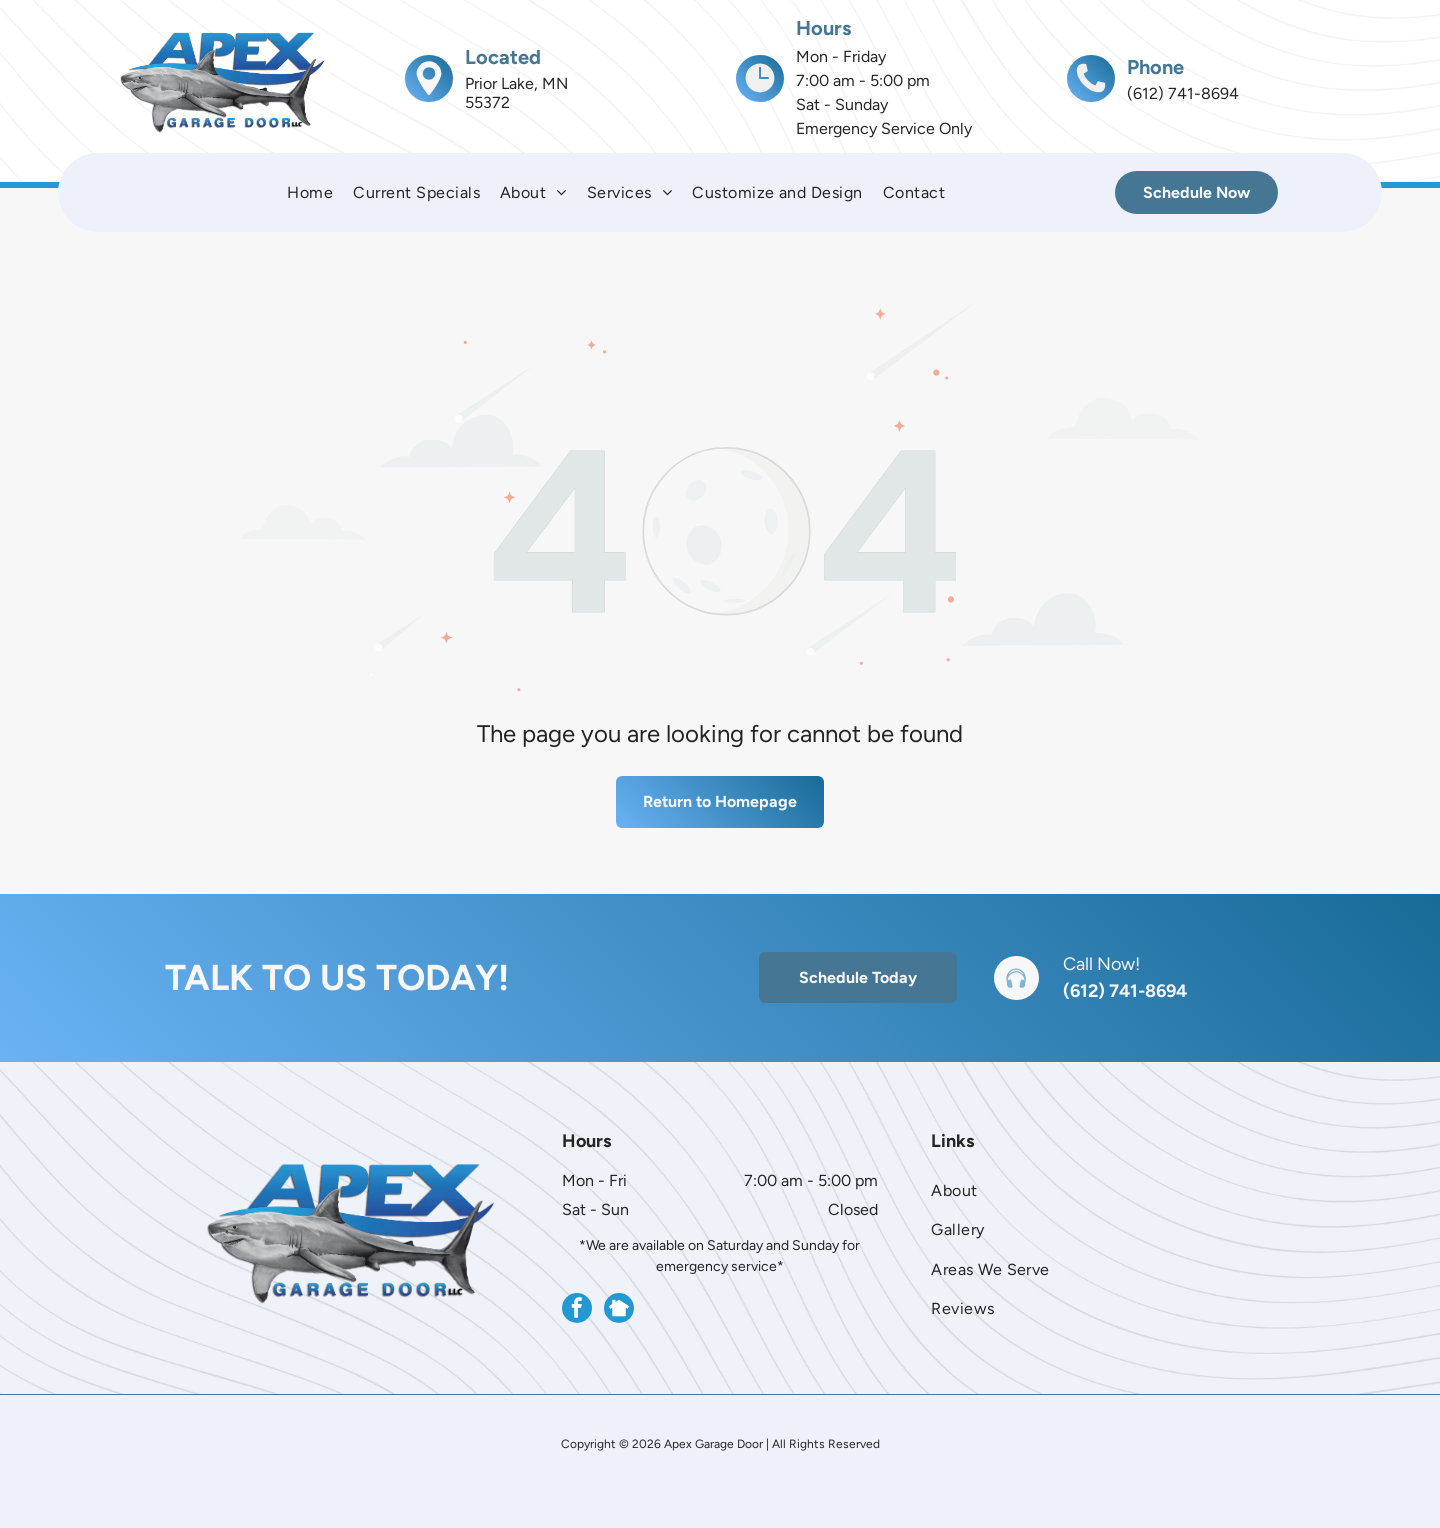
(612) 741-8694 (1125, 991)
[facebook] (577, 1310)
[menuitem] (310, 192)
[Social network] (619, 1310)
